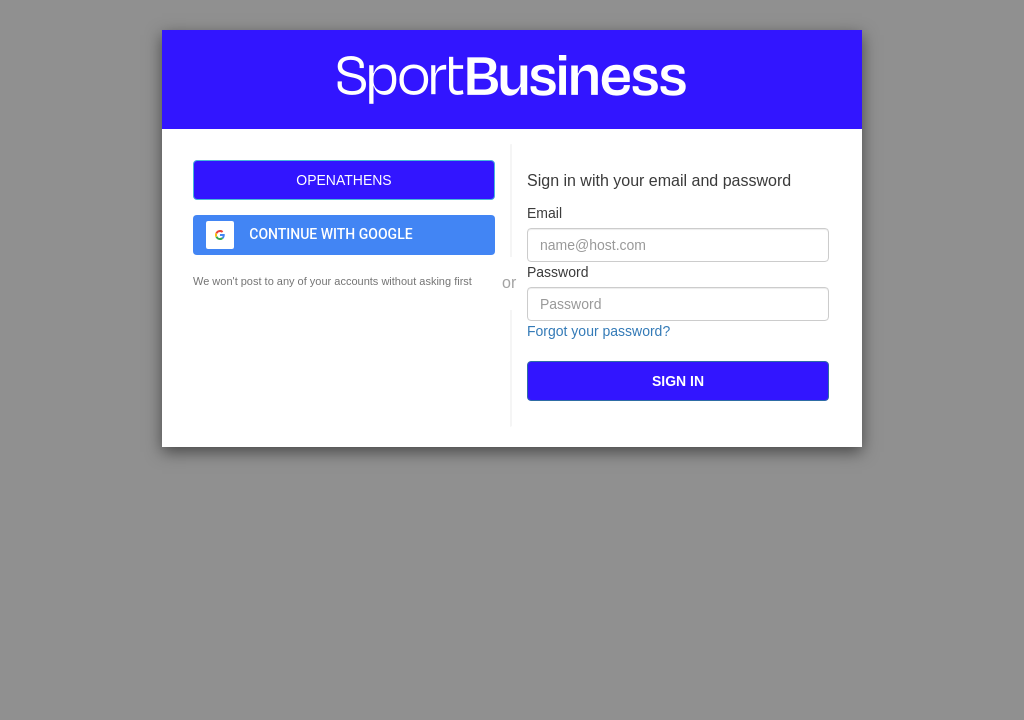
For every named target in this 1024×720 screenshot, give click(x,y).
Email (544, 213)
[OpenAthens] (344, 180)
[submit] (678, 381)
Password (557, 272)
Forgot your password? (598, 331)
